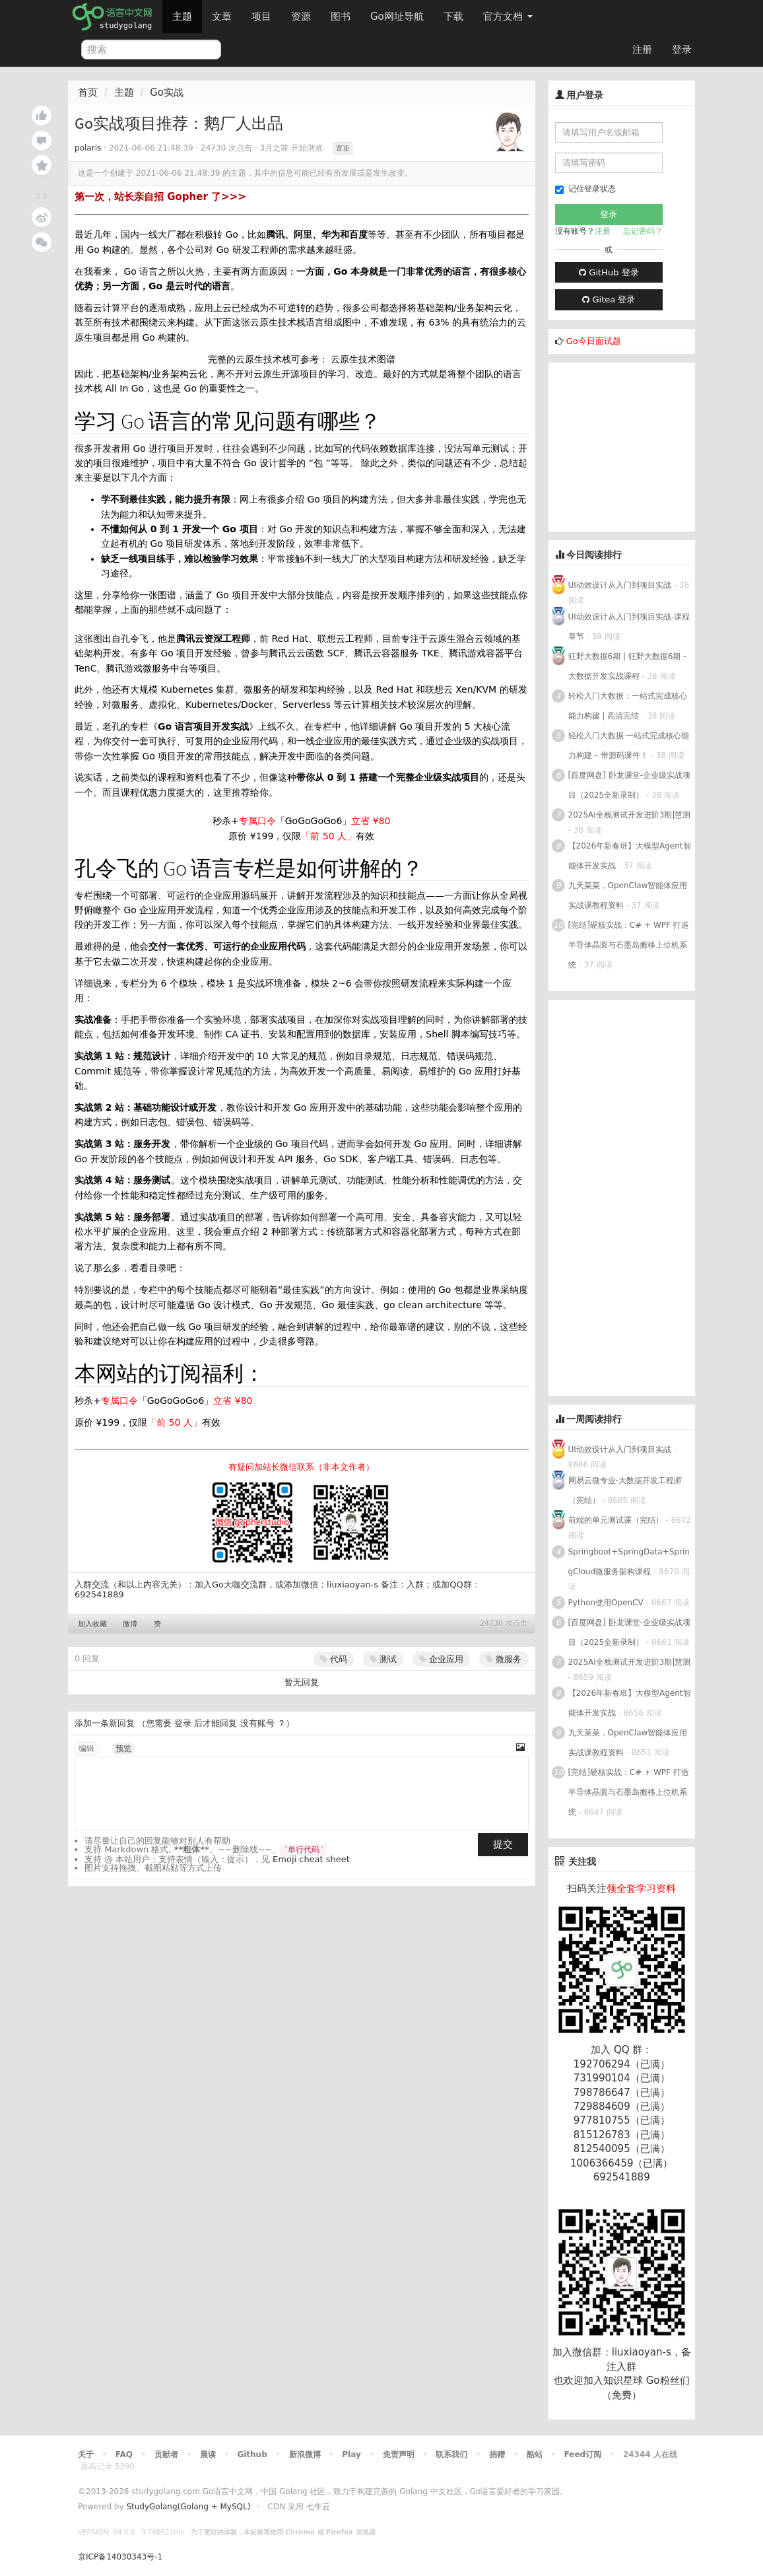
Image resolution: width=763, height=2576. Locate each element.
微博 (130, 1624)
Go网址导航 (398, 12)
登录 (682, 49)
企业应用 (441, 1659)
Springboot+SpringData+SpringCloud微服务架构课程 (629, 1561)
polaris (88, 148)
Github (252, 2454)
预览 (123, 1748)
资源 (301, 16)
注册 (642, 49)
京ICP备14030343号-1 (120, 2556)
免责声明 (399, 2454)
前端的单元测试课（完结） (615, 1520)
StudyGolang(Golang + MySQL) (188, 2506)
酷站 (535, 2454)
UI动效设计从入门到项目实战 (619, 585)
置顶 (342, 148)
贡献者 (166, 2454)
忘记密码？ (643, 231)
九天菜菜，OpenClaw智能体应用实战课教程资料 (628, 895)
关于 (86, 2454)
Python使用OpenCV (606, 1602)
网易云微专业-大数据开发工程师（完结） (625, 1490)
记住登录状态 (585, 189)
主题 (182, 16)
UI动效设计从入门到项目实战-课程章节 (629, 626)
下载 (453, 16)
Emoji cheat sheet (311, 1859)
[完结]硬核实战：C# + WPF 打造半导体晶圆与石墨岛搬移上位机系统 (628, 945)
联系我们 (451, 2454)
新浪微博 (305, 2454)
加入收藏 (92, 1624)
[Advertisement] (647, 445)
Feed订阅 (583, 2454)
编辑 (86, 1748)
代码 (333, 1659)
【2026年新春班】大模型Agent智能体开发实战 (629, 855)
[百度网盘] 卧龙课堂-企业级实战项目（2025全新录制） (629, 785)
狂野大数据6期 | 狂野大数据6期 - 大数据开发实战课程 (627, 666)
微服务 (503, 1659)
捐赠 (497, 2454)
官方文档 (508, 16)
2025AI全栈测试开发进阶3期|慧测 (629, 814)
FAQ (124, 2454)
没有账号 (257, 1723)
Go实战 (166, 92)
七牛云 (318, 2506)
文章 (222, 16)
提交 (503, 1844)
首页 (88, 92)
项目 (261, 16)
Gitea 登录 (608, 299)
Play (351, 2454)
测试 (383, 1659)
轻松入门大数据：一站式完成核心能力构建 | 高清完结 (627, 705)
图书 (340, 16)
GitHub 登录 (608, 272)
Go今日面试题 (593, 341)
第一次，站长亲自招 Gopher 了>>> (160, 197)
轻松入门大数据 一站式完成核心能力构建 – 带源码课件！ (629, 745)
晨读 (208, 2454)
